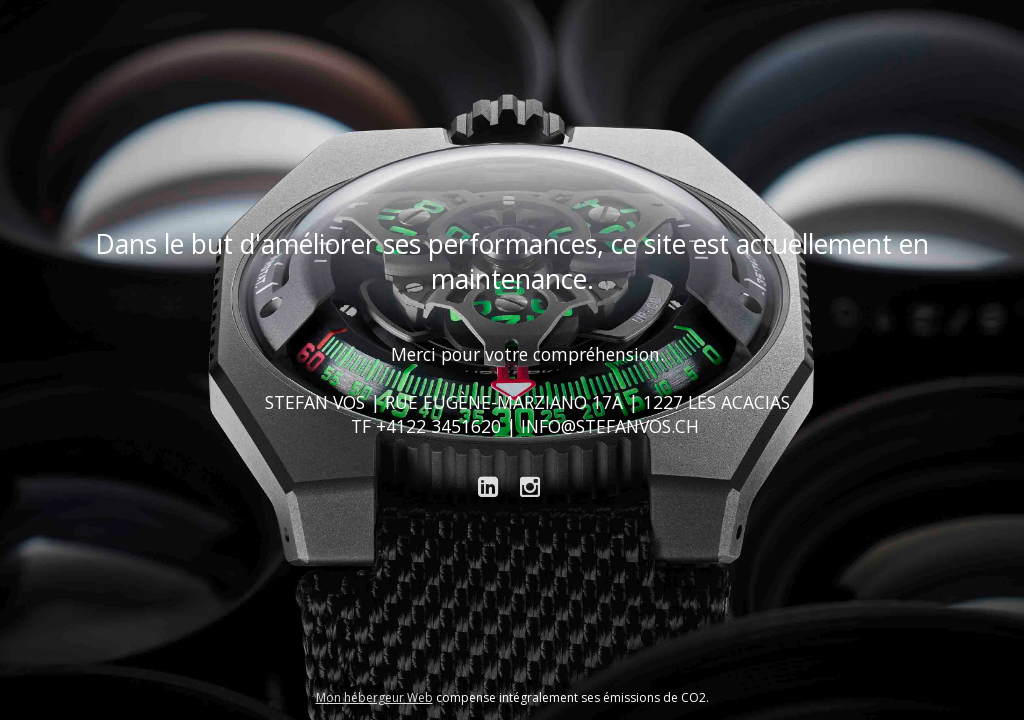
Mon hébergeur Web (374, 697)
